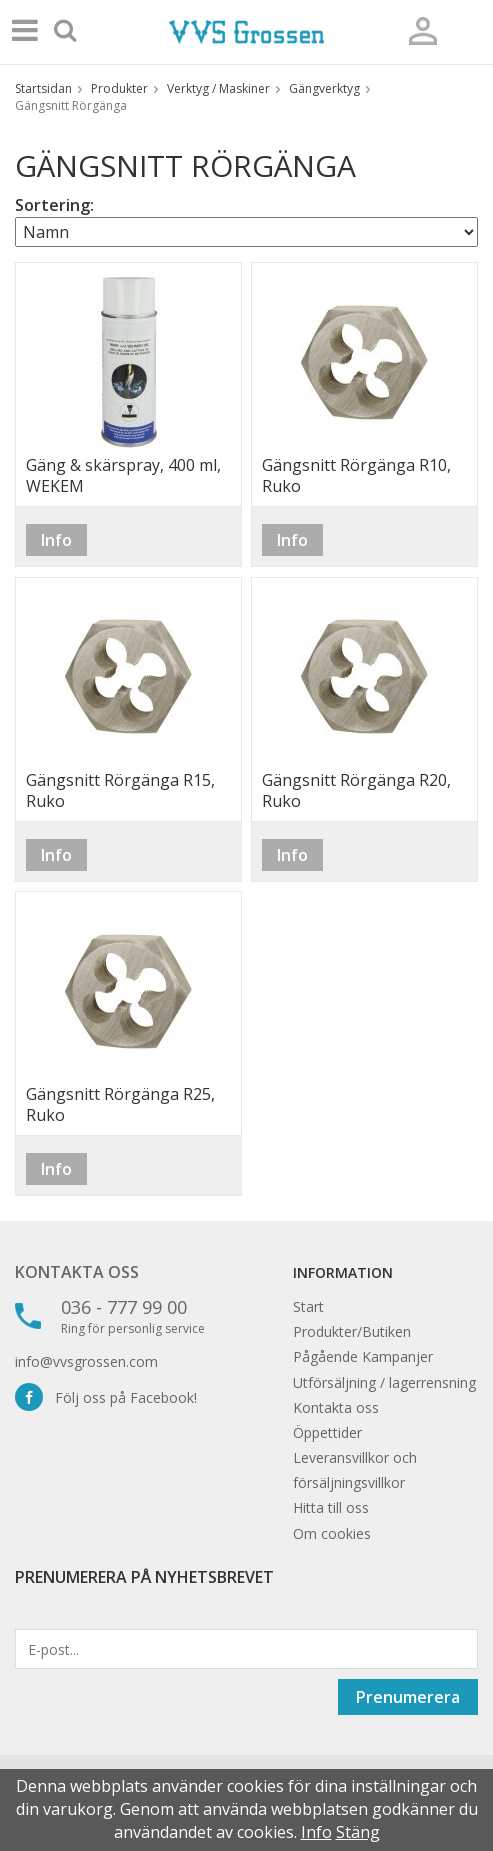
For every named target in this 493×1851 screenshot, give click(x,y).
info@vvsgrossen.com (86, 1361)
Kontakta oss (77, 1272)
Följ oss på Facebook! (106, 1397)
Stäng (358, 1832)
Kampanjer (397, 1356)
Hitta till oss (331, 1507)
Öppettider (327, 1432)
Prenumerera (408, 1697)
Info (56, 540)
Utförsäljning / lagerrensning (384, 1382)
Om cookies (332, 1533)
